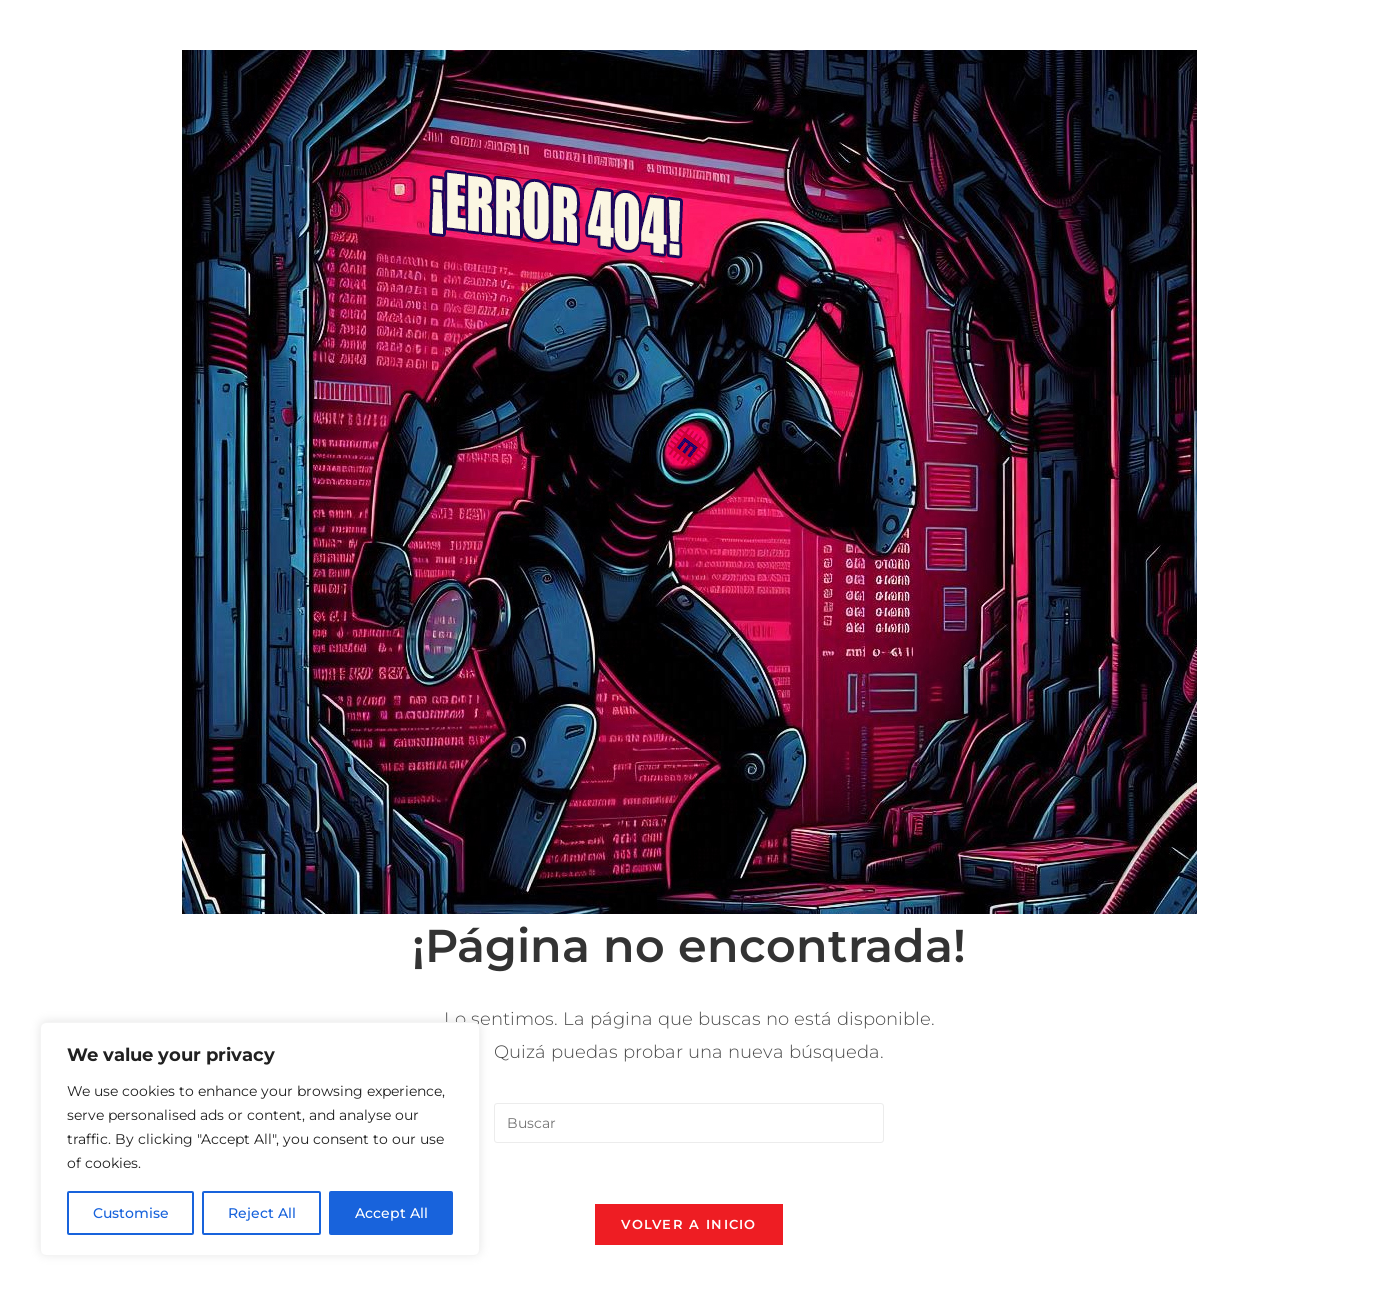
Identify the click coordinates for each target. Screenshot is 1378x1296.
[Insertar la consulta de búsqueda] (689, 1123)
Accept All (391, 1213)
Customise (131, 1213)
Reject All (262, 1213)
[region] (260, 1139)
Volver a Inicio (689, 1224)
